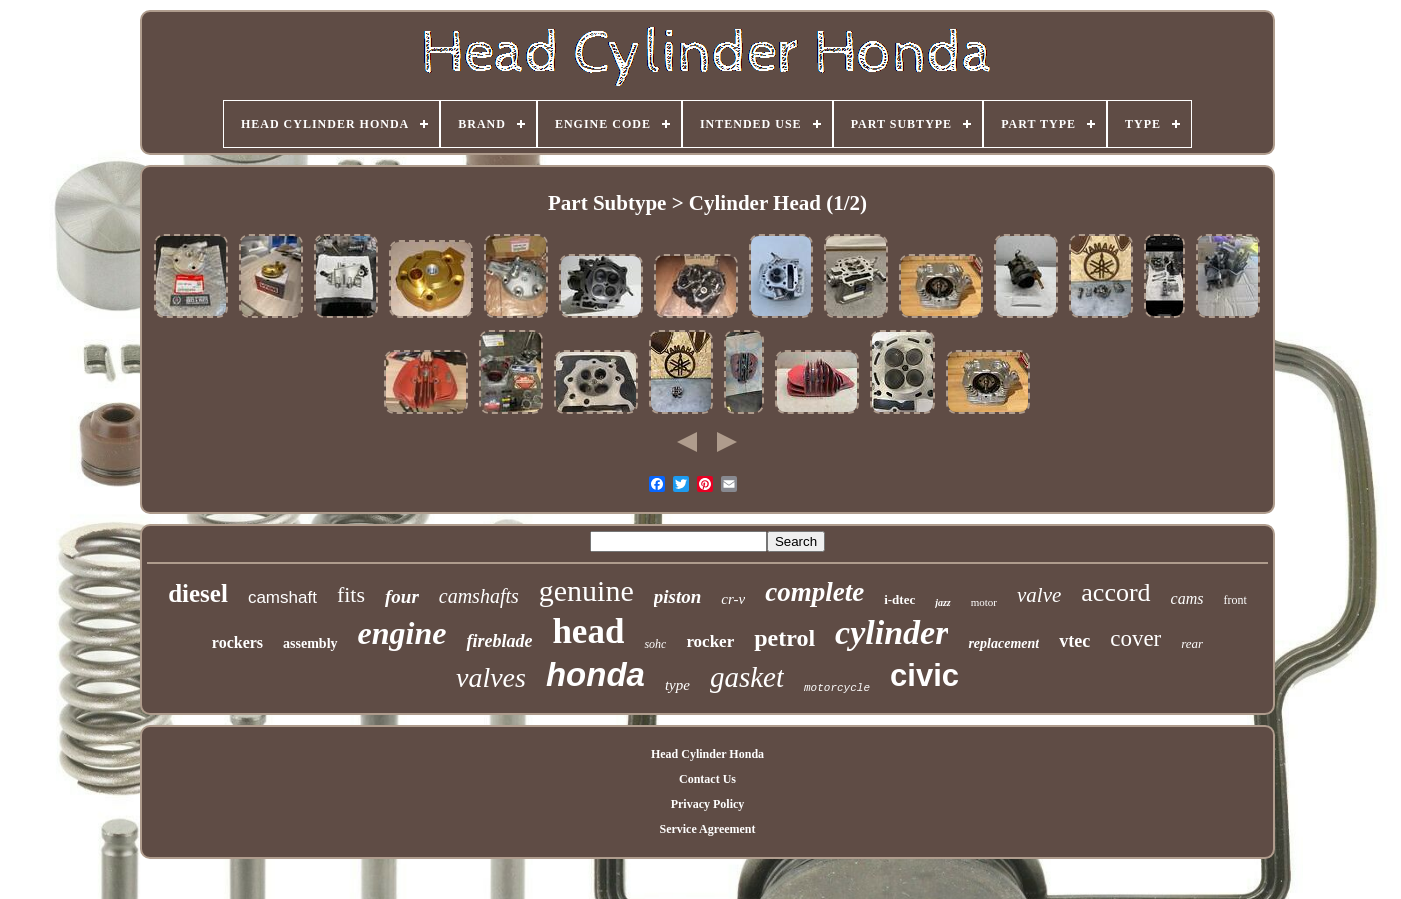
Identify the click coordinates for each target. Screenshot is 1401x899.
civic (924, 675)
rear (1192, 643)
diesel (198, 593)
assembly (310, 643)
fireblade (499, 641)
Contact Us (707, 779)
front (1234, 600)
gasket (747, 677)
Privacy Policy (708, 804)
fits (351, 594)
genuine (586, 590)
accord (1115, 592)
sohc (655, 644)
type (677, 685)
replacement (1003, 643)
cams (1187, 598)
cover (1135, 638)
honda (595, 674)
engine (402, 633)
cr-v (733, 599)
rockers (237, 642)
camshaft (282, 597)
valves (491, 677)
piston (678, 596)
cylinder (891, 632)
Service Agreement (707, 829)
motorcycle (837, 688)
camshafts (479, 596)
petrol (784, 638)
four (402, 596)
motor (984, 602)
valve (1039, 595)
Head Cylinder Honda (707, 754)
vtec (1074, 641)
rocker (710, 641)
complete (814, 592)
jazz (943, 602)
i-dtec (899, 599)
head (588, 631)
